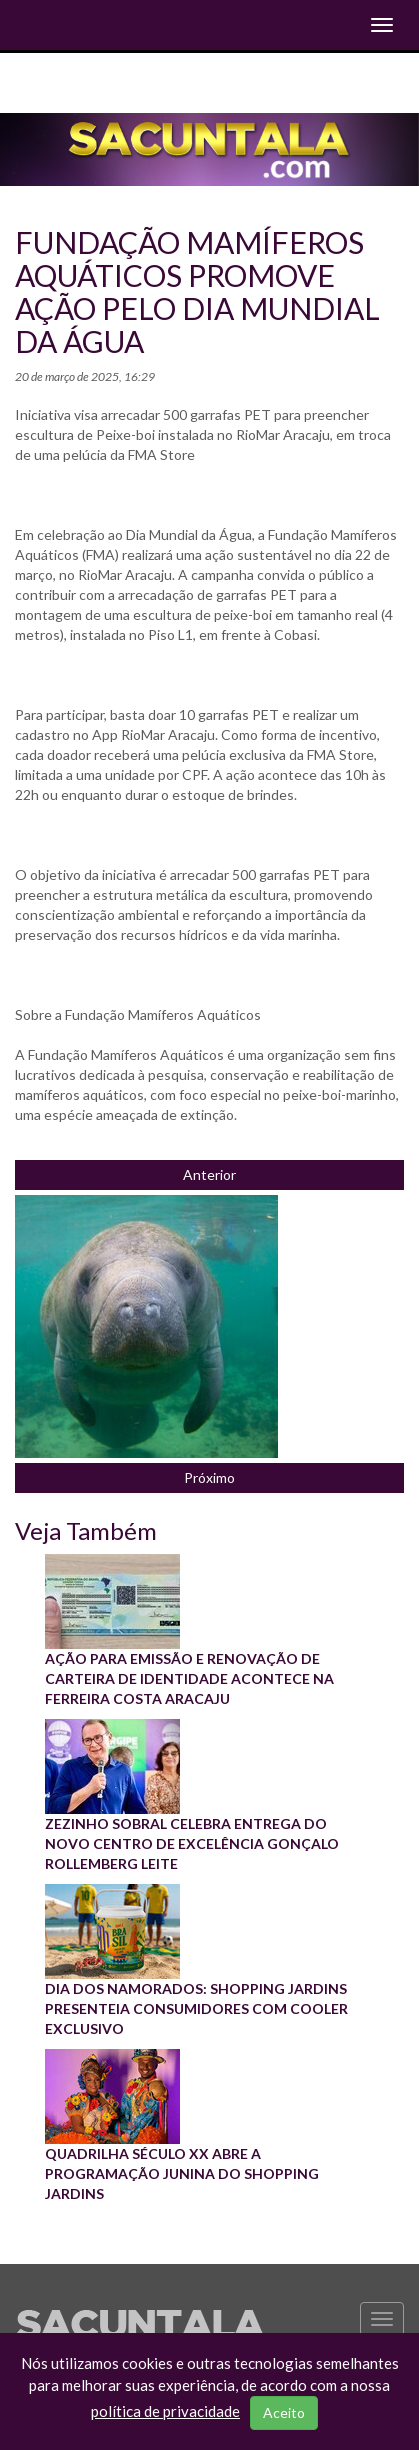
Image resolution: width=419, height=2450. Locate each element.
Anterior (209, 1174)
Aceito (284, 2412)
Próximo (209, 1477)
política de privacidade (165, 2411)
